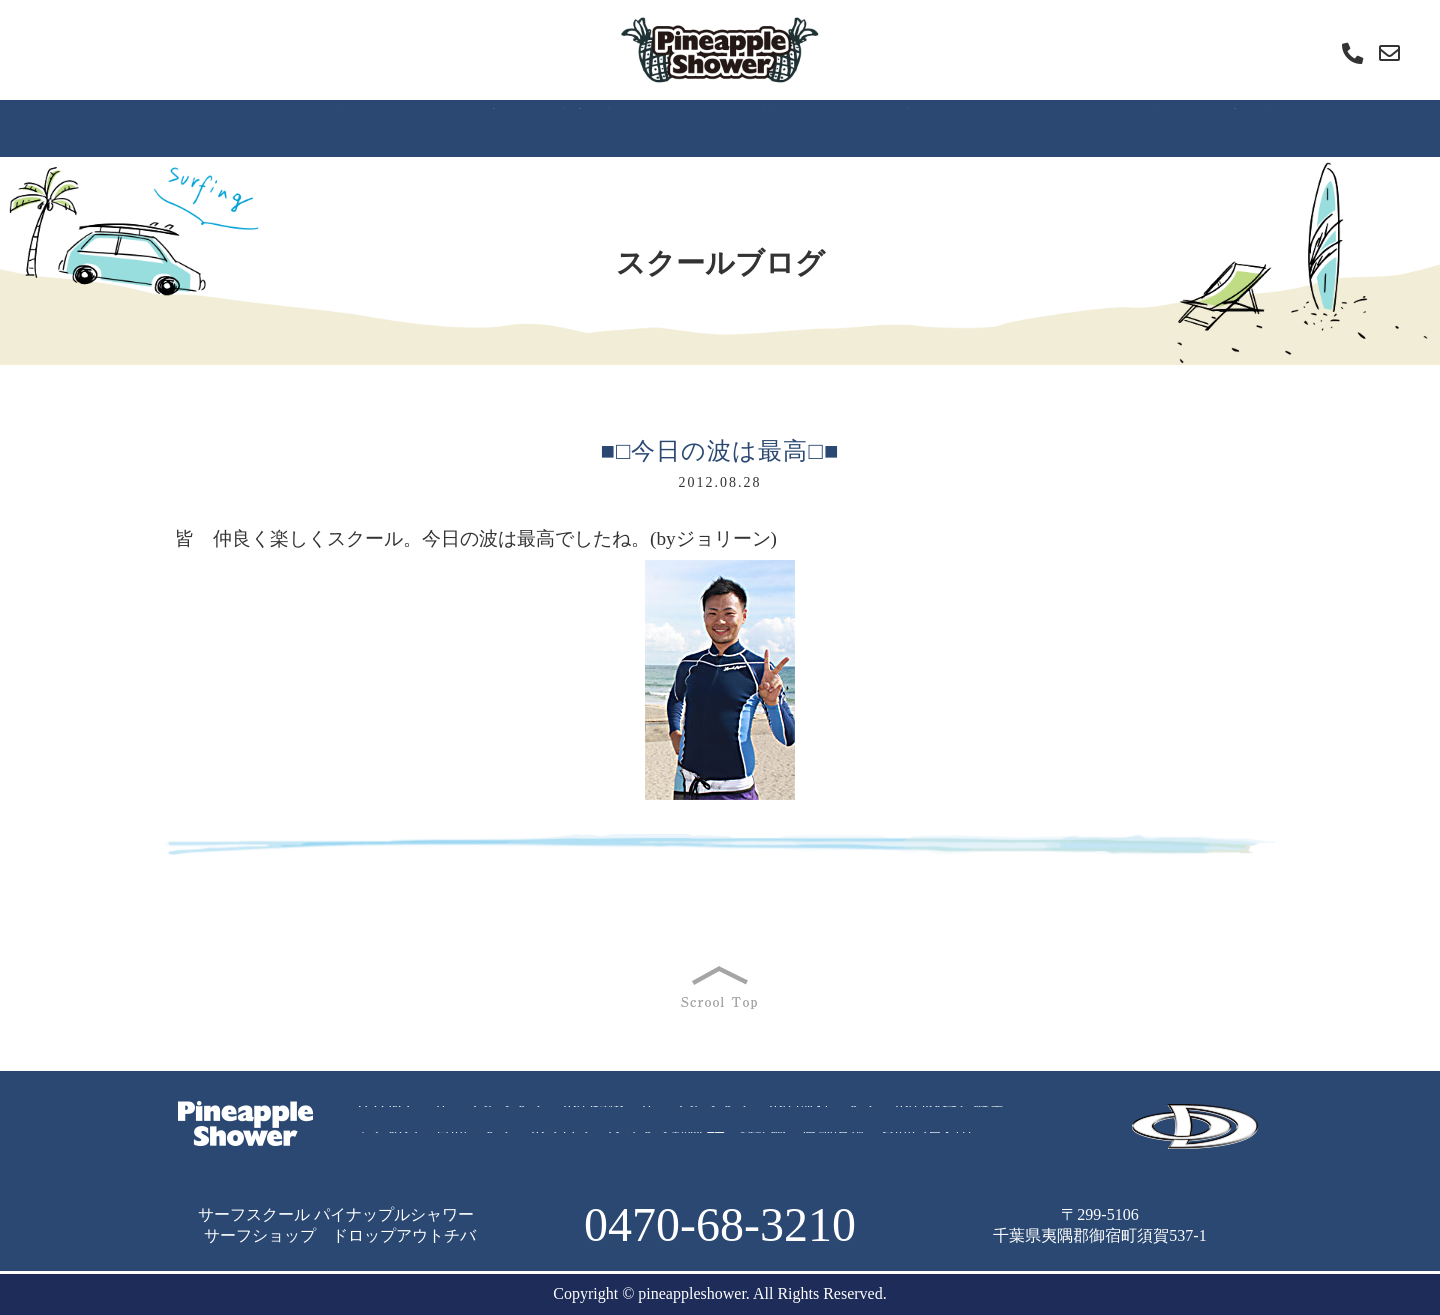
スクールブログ (885, 127)
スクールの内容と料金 (925, 1115)
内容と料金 (597, 127)
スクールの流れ (461, 127)
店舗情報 (1259, 127)
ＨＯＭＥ (181, 127)
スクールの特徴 (309, 127)
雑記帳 (1163, 127)
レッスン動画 (1040, 127)
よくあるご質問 (733, 127)
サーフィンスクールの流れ (735, 1115)
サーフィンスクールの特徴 (529, 1115)
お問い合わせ (927, 1141)
